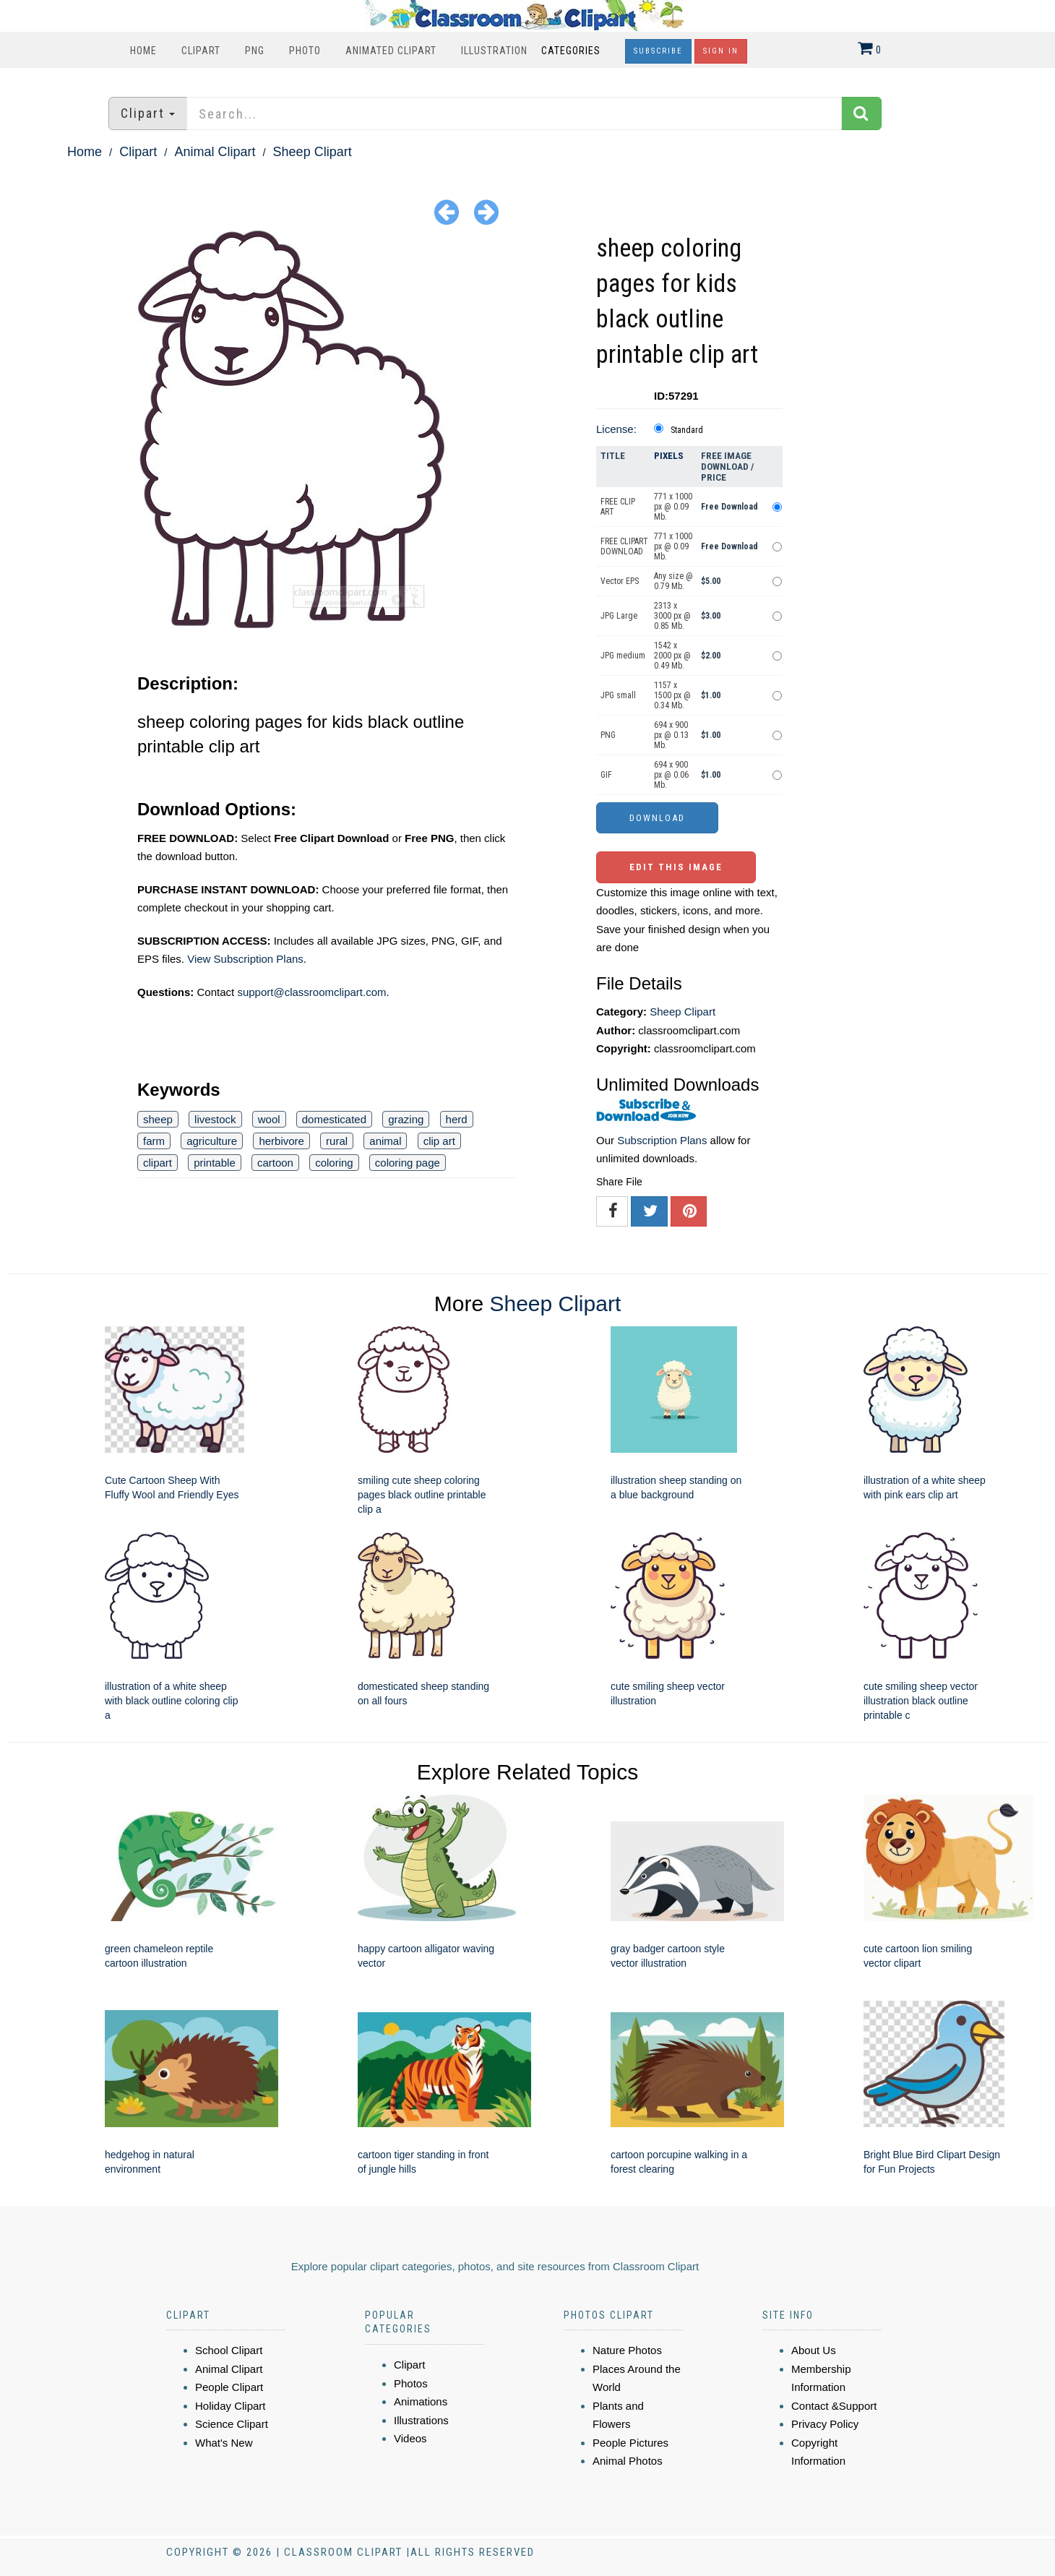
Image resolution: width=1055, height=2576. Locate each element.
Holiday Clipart (230, 2406)
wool (269, 1119)
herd (457, 1119)
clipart (157, 1162)
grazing (405, 1119)
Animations (420, 2401)
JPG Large (618, 616)
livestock (215, 1119)
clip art (439, 1141)
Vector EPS (619, 581)
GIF (606, 775)
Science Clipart (231, 2424)
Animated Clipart (390, 50)
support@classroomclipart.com (311, 992)
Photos (411, 2383)
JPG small (618, 695)
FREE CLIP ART (617, 507)
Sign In (720, 51)
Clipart (200, 50)
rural (337, 1141)
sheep (158, 1119)
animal (385, 1141)
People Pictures (630, 2443)
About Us (813, 2350)
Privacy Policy (824, 2424)
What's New (224, 2443)
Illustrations (421, 2420)
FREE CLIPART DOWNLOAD (624, 546)
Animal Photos (628, 2461)
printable (215, 1162)
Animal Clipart (214, 152)
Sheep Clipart (312, 152)
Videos (410, 2438)
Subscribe (658, 51)
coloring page (407, 1162)
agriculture (211, 1141)
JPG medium (622, 656)
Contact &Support (834, 2406)
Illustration (494, 50)
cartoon (275, 1162)
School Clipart (228, 2350)
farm (154, 1141)
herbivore (281, 1141)
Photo (305, 50)
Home (143, 50)
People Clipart (229, 2387)
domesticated (334, 1119)
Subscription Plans (662, 1140)
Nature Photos (627, 2350)
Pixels (669, 455)
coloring (334, 1162)
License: (616, 429)
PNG (254, 50)
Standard (687, 430)
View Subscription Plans (245, 959)
